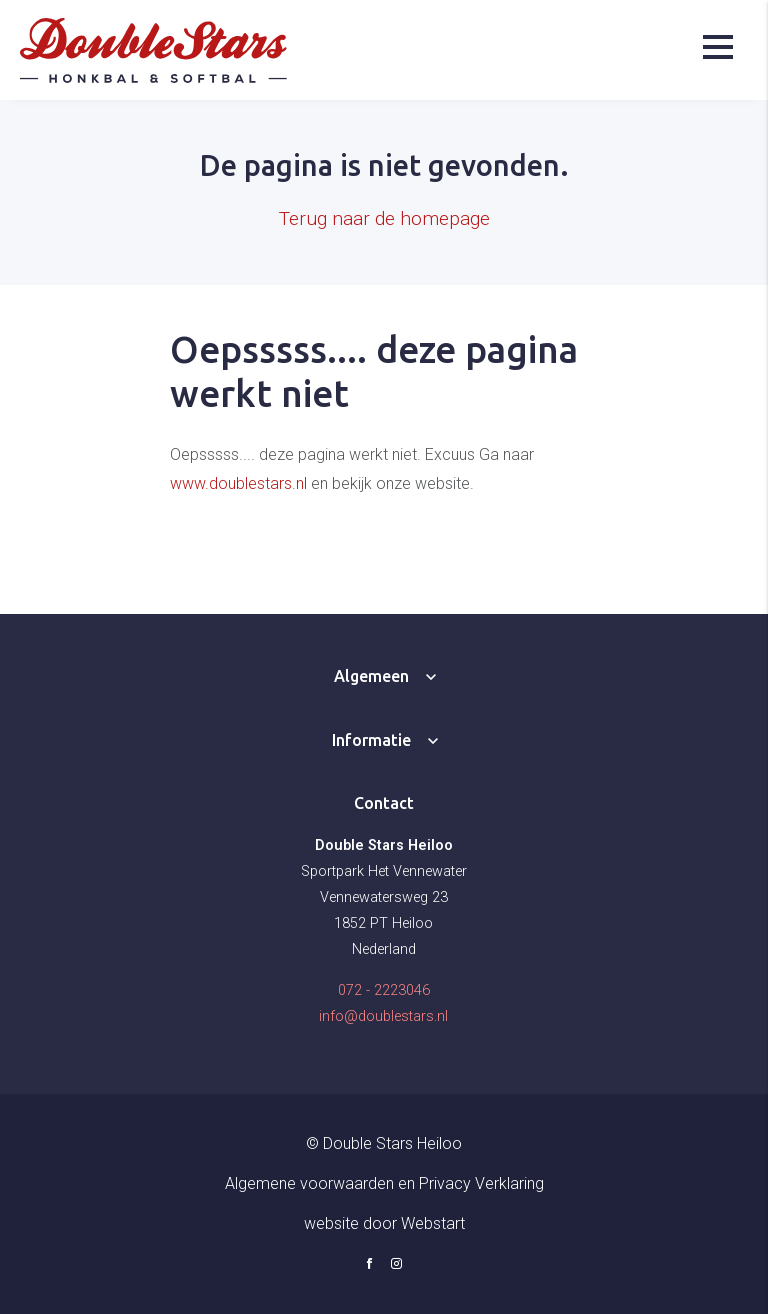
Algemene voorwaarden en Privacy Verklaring (384, 1183)
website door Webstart (384, 1223)
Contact (384, 803)
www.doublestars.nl (238, 483)
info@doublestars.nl (383, 1016)
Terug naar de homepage (384, 218)
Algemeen (371, 676)
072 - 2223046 (384, 990)
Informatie (371, 740)
